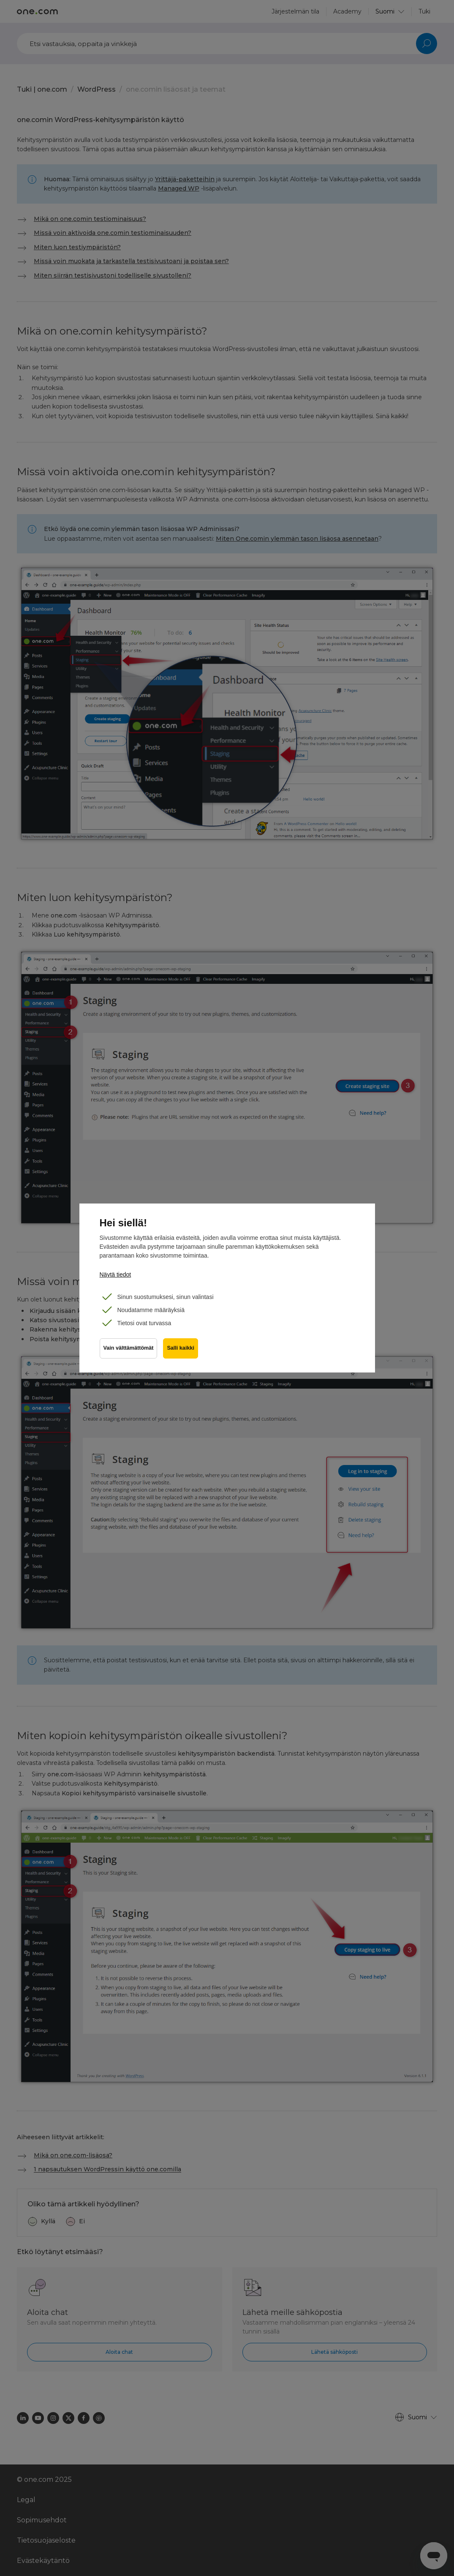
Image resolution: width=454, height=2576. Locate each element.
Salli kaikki (181, 1350)
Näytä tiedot (115, 1274)
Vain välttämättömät (128, 1350)
